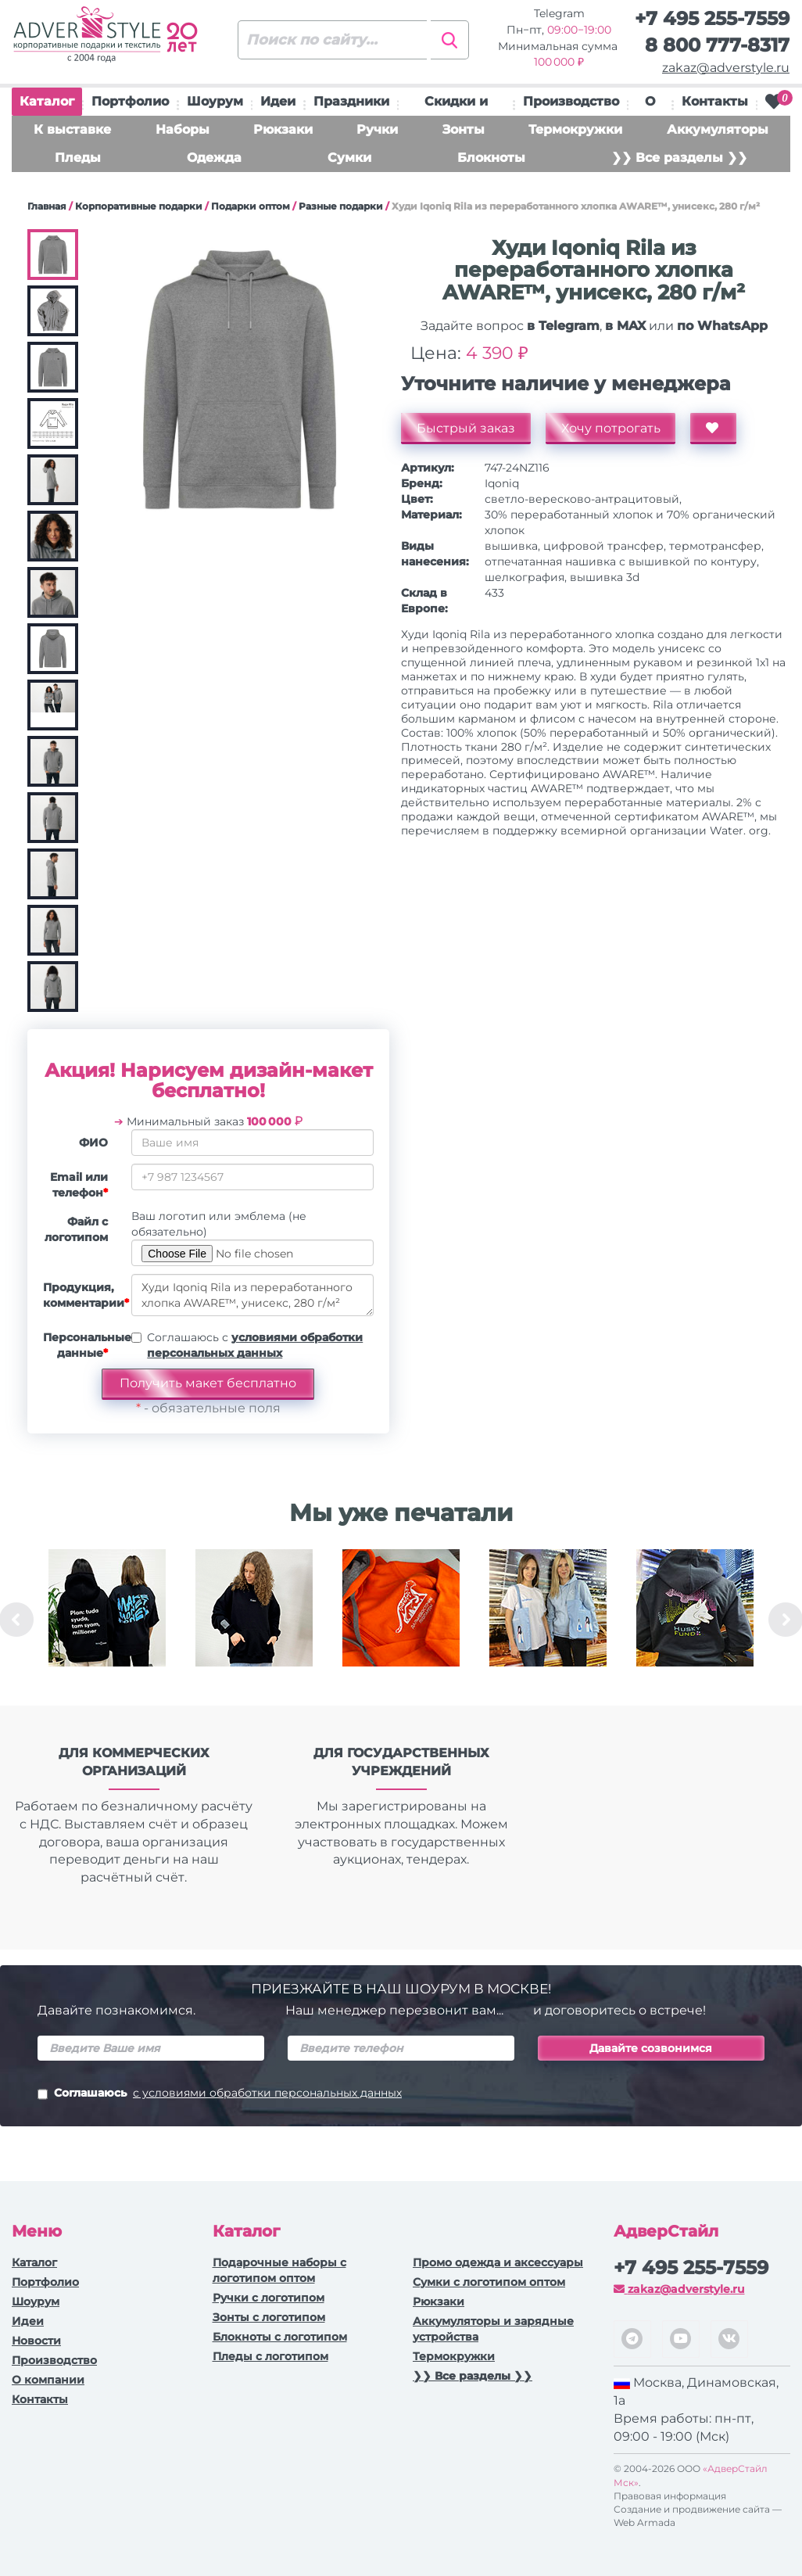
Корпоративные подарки (138, 206)
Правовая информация (670, 2496)
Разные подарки (341, 206)
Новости (36, 2341)
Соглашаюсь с (255, 1345)
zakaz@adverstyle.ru (725, 67)
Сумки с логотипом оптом (489, 2282)
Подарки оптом (250, 206)
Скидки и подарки (456, 105)
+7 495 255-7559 (712, 18)
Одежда (214, 157)
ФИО (93, 1143)
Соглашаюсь (220, 2094)
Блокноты (491, 157)
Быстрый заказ (466, 428)
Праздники (351, 101)
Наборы (182, 129)
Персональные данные (81, 1345)
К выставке (72, 129)
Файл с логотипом (76, 1229)
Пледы (78, 157)
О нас (650, 105)
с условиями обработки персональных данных (267, 2093)
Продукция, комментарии (81, 1295)
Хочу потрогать (611, 428)
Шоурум (215, 101)
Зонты (463, 129)
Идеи (277, 101)
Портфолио (130, 101)
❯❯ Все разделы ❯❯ (679, 157)
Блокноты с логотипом (280, 2337)
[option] (107, 1619)
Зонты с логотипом (269, 2317)
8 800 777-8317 (717, 45)
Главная (46, 206)
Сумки (349, 157)
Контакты (715, 101)
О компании (48, 2380)
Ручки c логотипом (268, 2298)
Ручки (377, 129)
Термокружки (575, 129)
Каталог (47, 105)
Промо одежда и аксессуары (498, 2262)
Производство (571, 101)
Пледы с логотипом (270, 2356)
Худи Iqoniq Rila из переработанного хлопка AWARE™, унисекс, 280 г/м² (252, 1295)
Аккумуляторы (717, 129)
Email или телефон (79, 1185)
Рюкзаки (283, 129)
